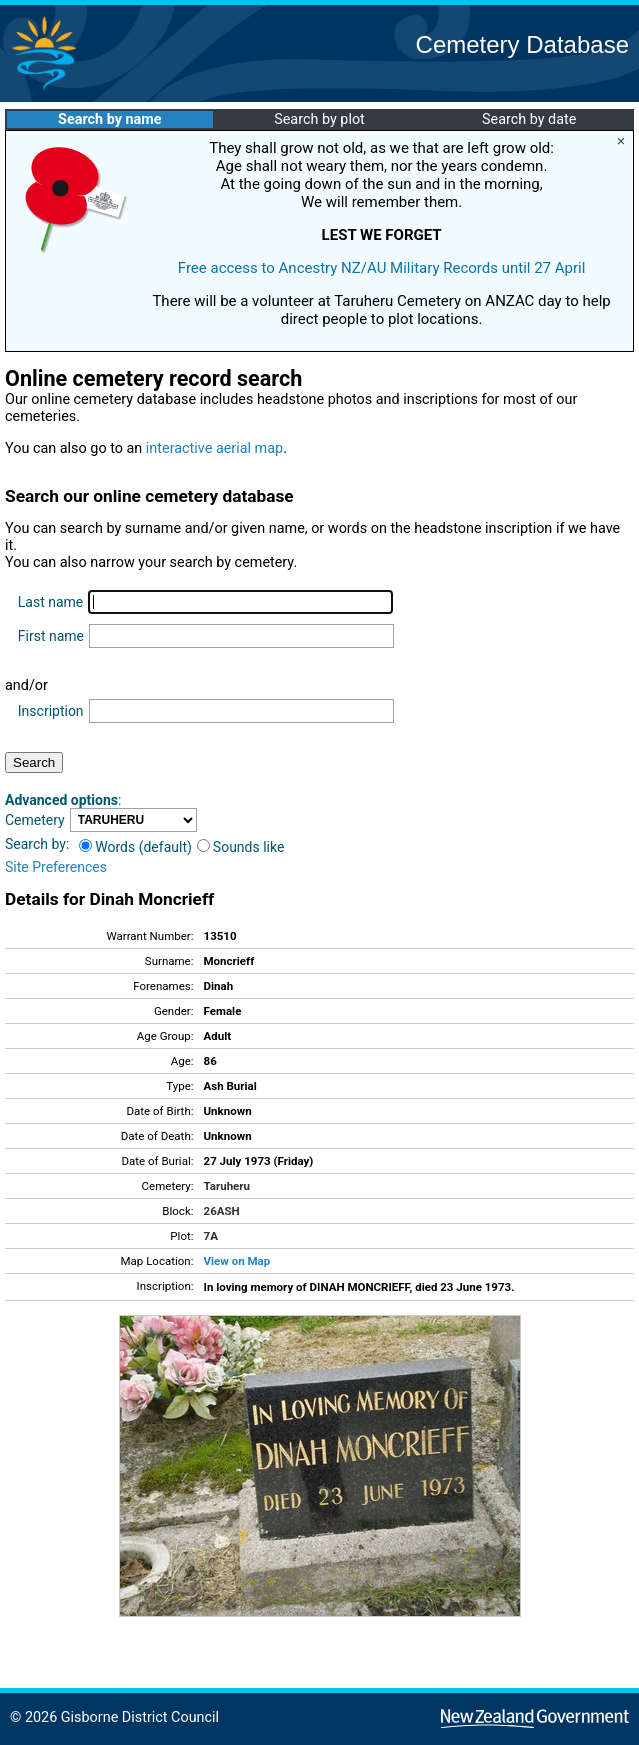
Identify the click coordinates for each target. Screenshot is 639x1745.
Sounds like (241, 847)
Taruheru (227, 1186)
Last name (50, 602)
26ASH (222, 1211)
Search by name (109, 119)
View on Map (237, 1261)
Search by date (529, 119)
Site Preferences (56, 867)
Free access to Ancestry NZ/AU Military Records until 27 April (382, 268)
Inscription (51, 711)
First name (51, 636)
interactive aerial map (214, 448)
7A (211, 1236)
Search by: (37, 844)
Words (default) (135, 847)
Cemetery (35, 820)
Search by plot (319, 119)
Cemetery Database (522, 44)
